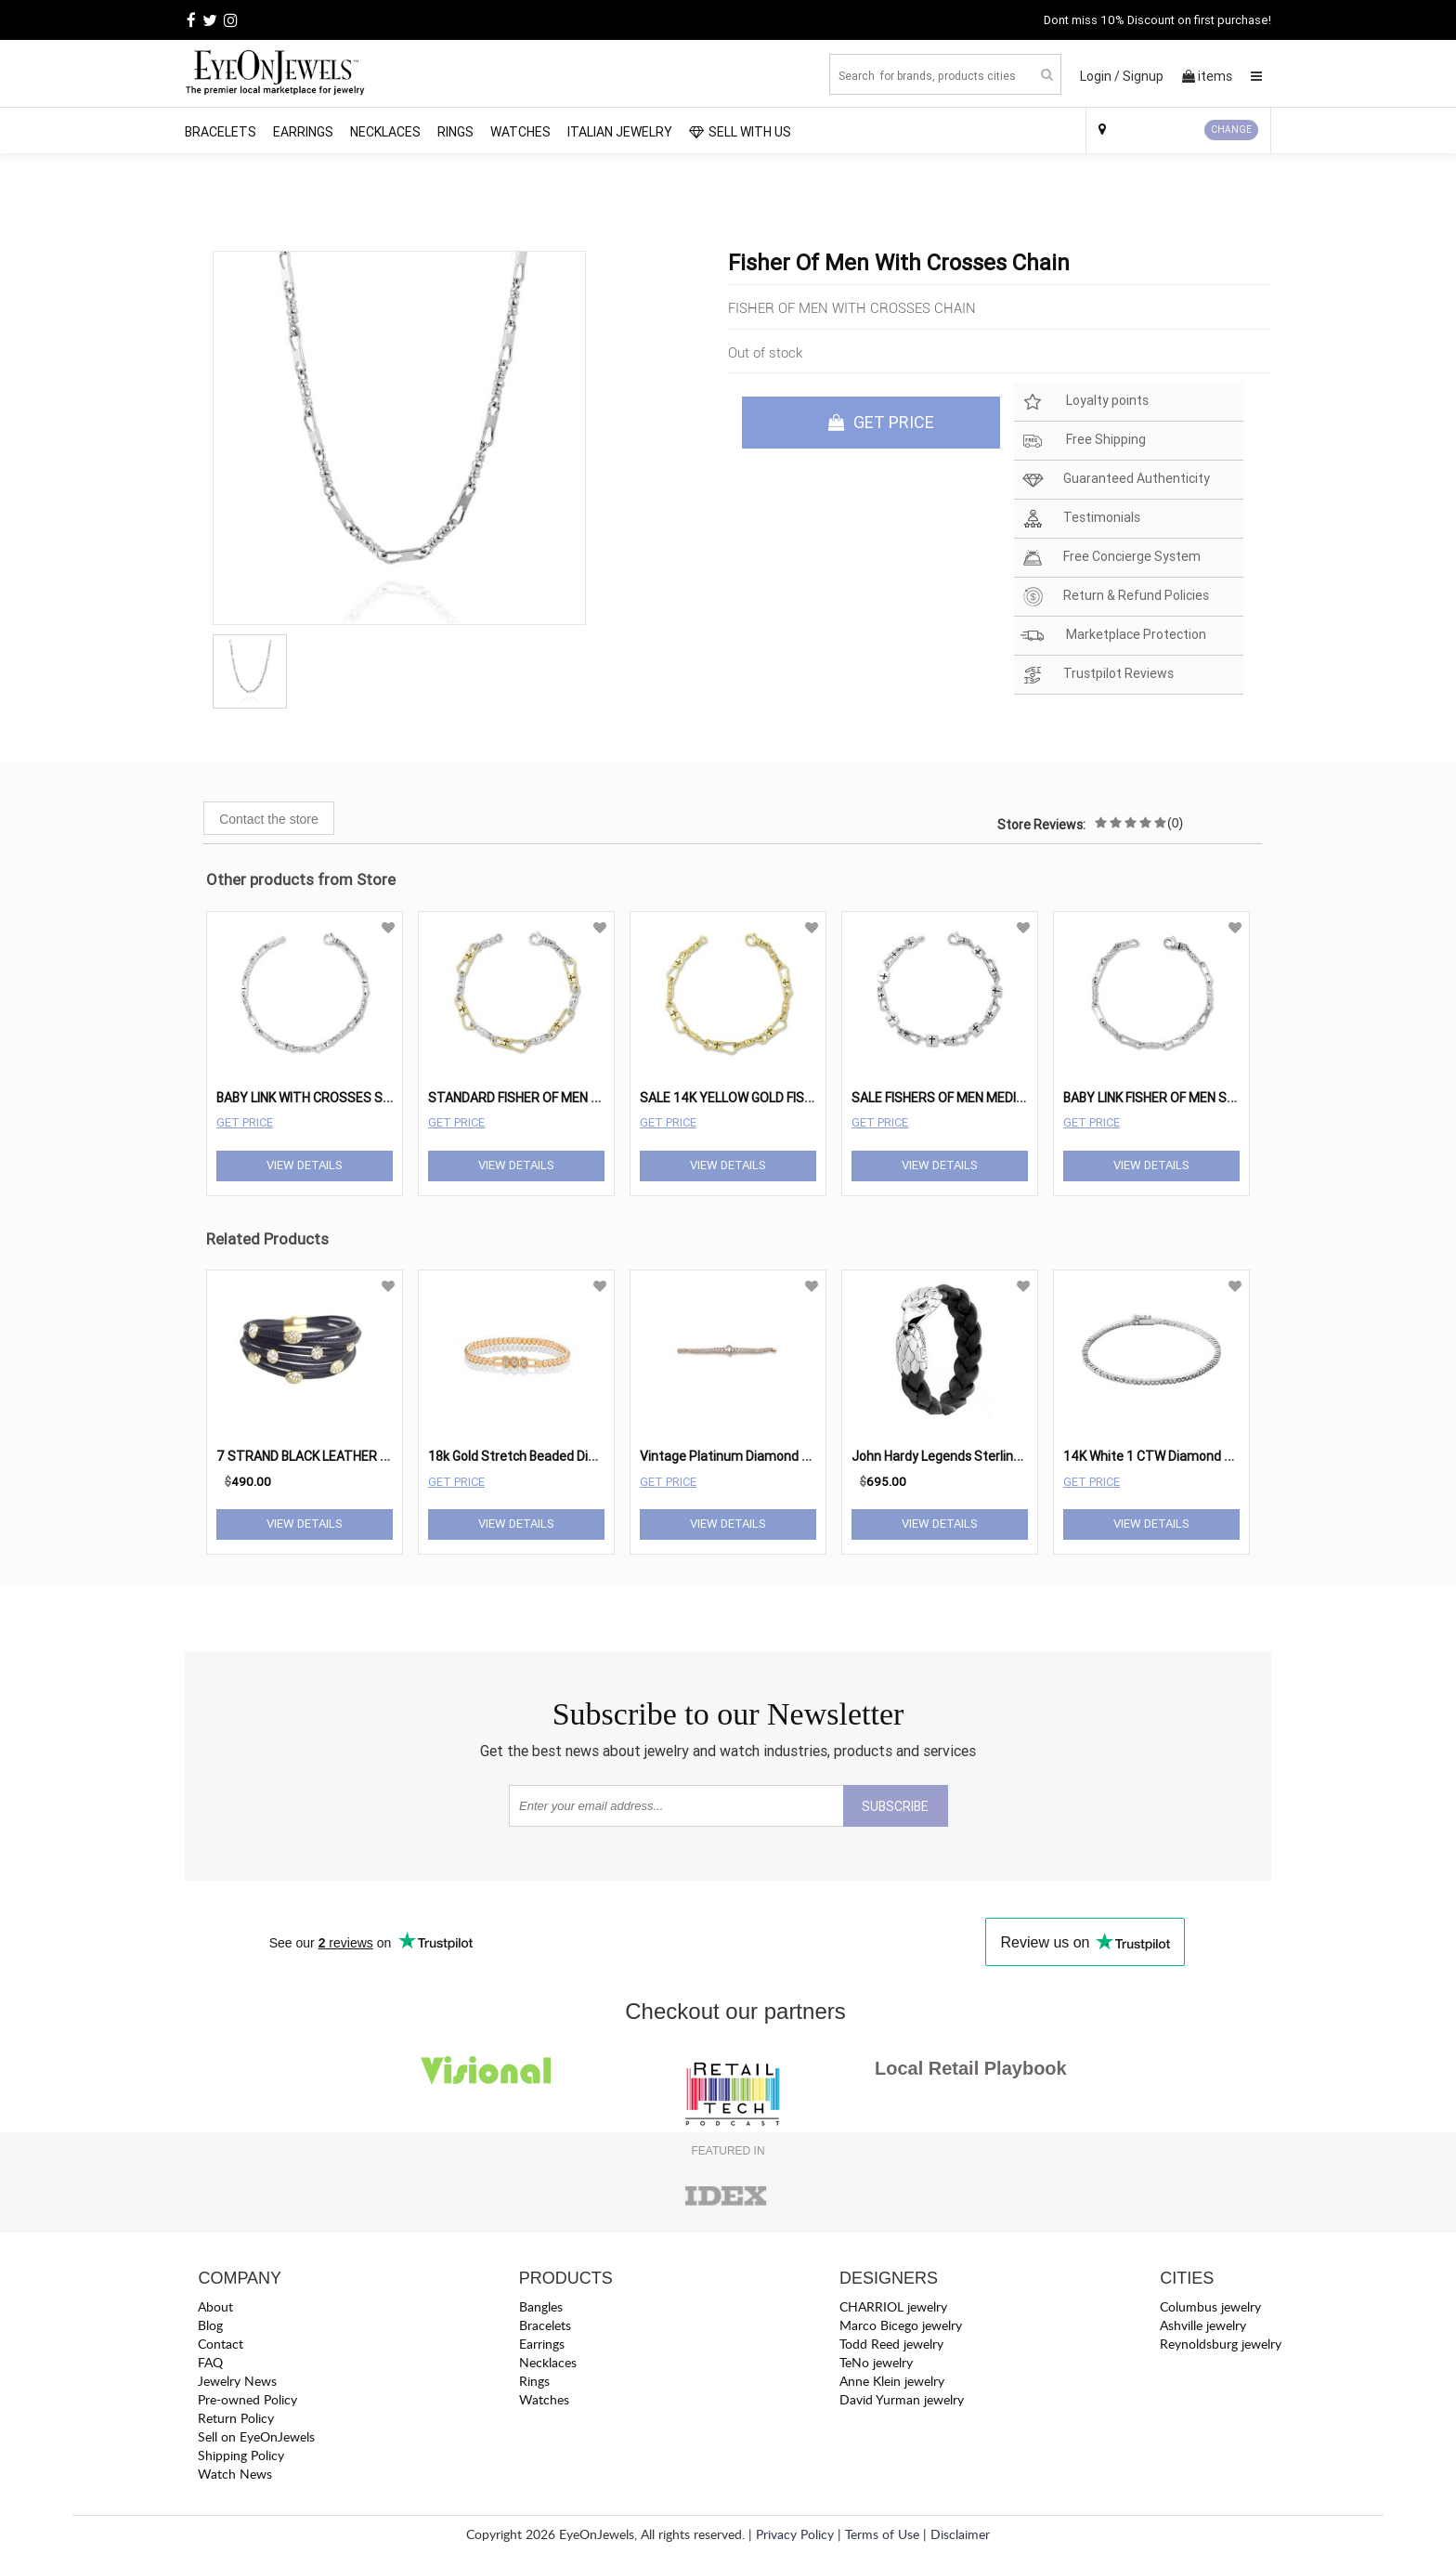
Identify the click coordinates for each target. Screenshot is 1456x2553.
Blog (210, 2325)
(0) (1175, 822)
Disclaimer (960, 2534)
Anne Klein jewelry (891, 2381)
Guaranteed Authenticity (1115, 479)
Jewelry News (237, 2381)
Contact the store (268, 819)
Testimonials (1080, 518)
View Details (304, 1165)
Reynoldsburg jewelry (1220, 2343)
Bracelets (220, 132)
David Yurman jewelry (901, 2399)
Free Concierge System (1110, 557)
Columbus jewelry (1210, 2306)
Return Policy (236, 2418)
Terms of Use (882, 2534)
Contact (220, 2343)
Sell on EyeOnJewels (256, 2436)
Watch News (235, 2473)
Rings (455, 132)
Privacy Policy (795, 2534)
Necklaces (385, 132)
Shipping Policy (241, 2455)
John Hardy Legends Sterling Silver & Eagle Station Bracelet (1027, 1456)
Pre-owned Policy (247, 2399)
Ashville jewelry (1203, 2325)
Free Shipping (1083, 440)
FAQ (210, 2362)
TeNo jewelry (876, 2362)
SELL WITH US (740, 132)
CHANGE (1231, 130)
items (1207, 76)
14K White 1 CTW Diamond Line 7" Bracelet (1189, 1456)
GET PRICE (881, 422)
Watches (520, 132)
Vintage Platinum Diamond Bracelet (745, 1456)
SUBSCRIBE (895, 1806)
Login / (1100, 76)
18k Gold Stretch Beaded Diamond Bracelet (555, 1456)
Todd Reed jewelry (891, 2343)
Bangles (541, 2306)
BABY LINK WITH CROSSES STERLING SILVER (346, 1097)
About (215, 2306)
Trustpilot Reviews (1097, 674)
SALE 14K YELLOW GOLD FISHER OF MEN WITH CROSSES (806, 1097)
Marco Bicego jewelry (900, 2325)
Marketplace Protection (1113, 635)
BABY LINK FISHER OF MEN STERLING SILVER (1192, 1097)
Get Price (244, 1122)
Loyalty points (1084, 401)
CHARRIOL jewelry (893, 2306)
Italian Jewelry (619, 132)
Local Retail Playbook (971, 2068)
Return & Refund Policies (1114, 596)
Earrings (303, 132)
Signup (1143, 76)
